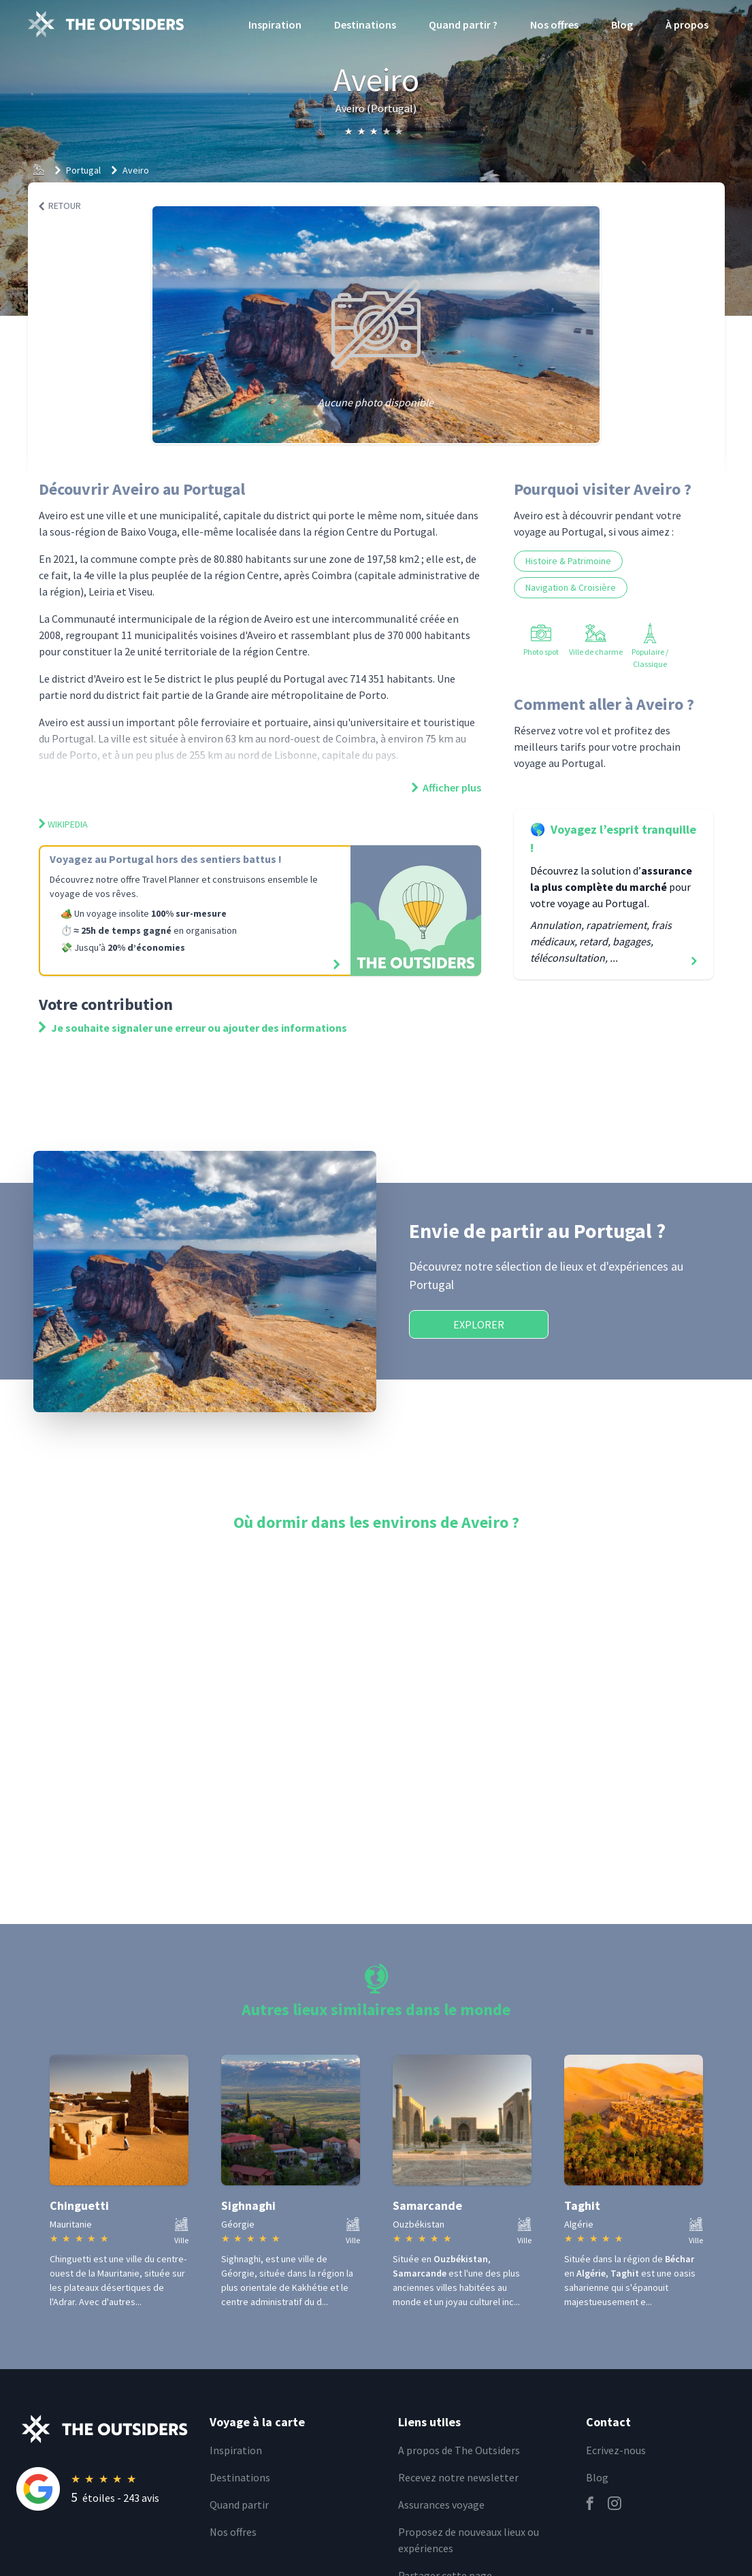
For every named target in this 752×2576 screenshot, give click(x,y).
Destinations (365, 24)
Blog (622, 24)
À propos (687, 24)
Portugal (83, 170)
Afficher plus (446, 787)
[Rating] (105, 2489)
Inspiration (274, 24)
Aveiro (135, 170)
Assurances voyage (441, 2504)
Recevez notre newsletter (458, 2477)
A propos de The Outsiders (459, 2450)
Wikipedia (63, 824)
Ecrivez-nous (616, 2450)
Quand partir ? (463, 24)
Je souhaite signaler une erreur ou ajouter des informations (193, 1027)
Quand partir (239, 2504)
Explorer (478, 1324)
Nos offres (554, 24)
